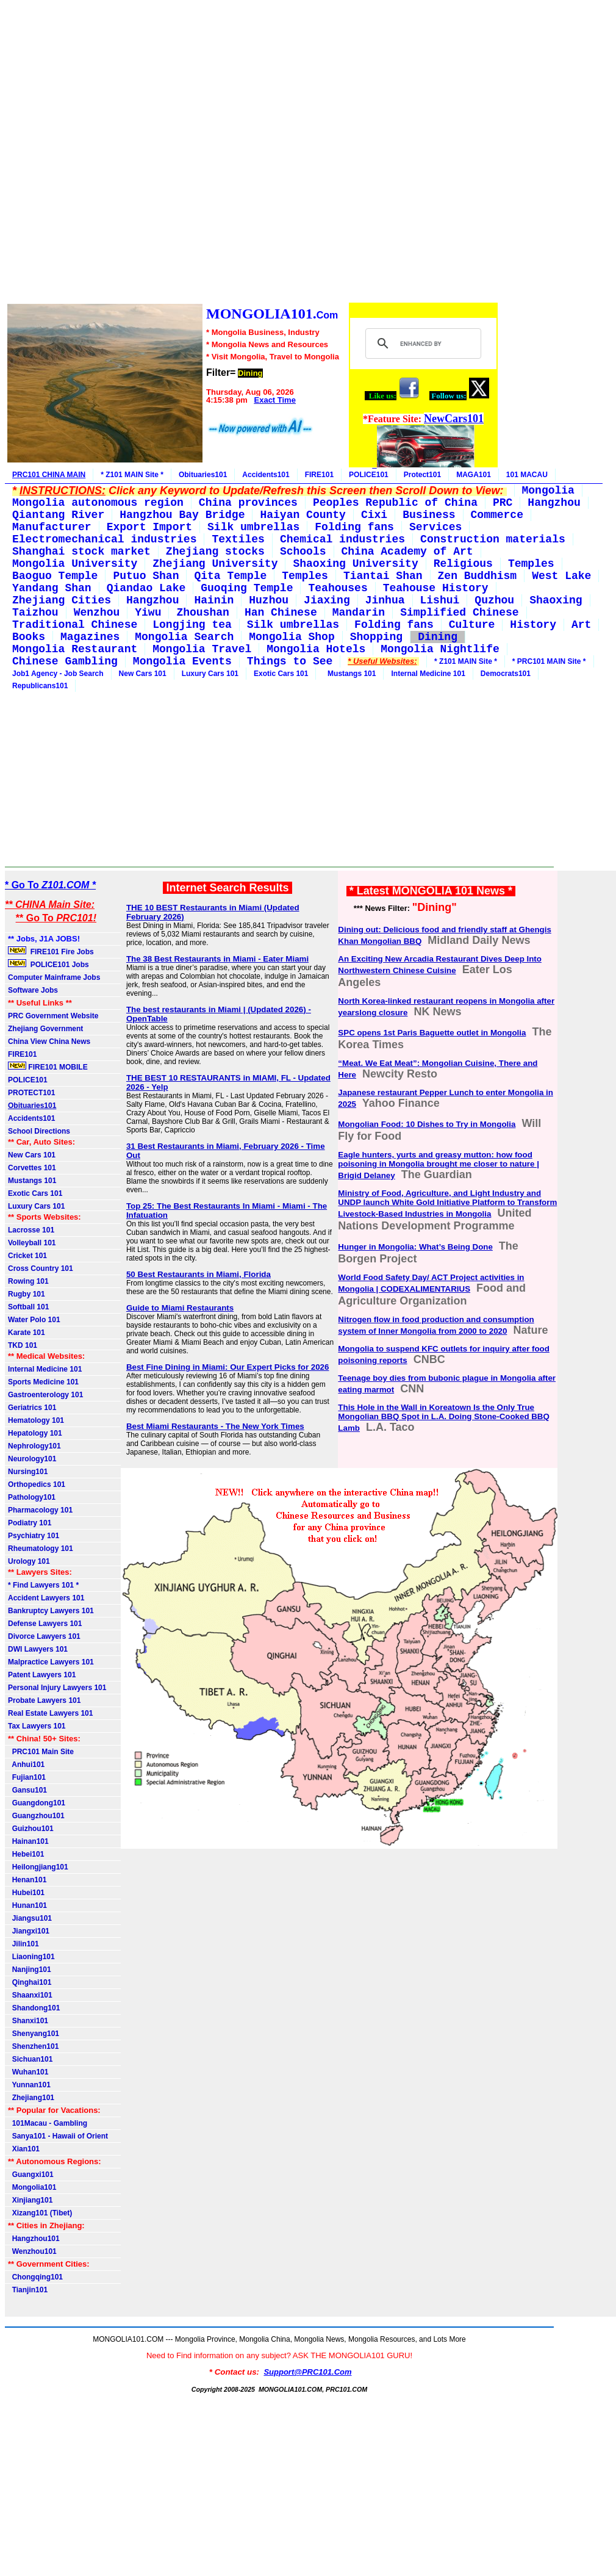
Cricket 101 (27, 1255)
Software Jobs (34, 990)
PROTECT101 (31, 1092)
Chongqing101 (35, 2277)
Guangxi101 (31, 2174)
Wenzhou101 (32, 2251)
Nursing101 (28, 1471)
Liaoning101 (31, 1956)
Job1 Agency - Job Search (58, 673)
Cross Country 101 (40, 1268)
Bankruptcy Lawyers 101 (51, 1610)
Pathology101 (32, 1497)
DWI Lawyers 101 (38, 1649)
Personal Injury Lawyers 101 (57, 1687)
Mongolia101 (32, 2187)
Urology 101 (29, 1561)
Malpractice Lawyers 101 (51, 1662)
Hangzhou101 (34, 2238)
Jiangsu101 (30, 1918)
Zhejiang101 (31, 2097)
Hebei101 (26, 1854)
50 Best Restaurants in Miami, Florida (198, 1274)
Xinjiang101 (30, 2200)
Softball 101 (28, 1307)
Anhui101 (26, 1764)
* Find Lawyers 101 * (43, 1585)
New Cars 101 (143, 673)
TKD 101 (22, 1345)
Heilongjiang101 (38, 1867)
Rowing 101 (28, 1281)
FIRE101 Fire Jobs (52, 951)
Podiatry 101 (29, 1523)
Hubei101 (26, 1892)
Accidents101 (265, 474)
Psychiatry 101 (33, 1535)
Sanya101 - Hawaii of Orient (58, 2136)
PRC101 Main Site (41, 1751)
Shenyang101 (33, 2033)
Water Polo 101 (34, 1319)
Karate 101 (26, 1332)
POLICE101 (369, 474)
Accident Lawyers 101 (46, 1598)
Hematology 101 (36, 1420)
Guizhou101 (31, 1828)
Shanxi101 (28, 2021)
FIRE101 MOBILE (48, 1066)
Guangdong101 (36, 1803)
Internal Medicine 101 (428, 673)
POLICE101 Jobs (49, 964)
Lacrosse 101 (31, 1230)
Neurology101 (32, 1459)
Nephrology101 (34, 1446)
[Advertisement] (252, 153)
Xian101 (24, 2149)
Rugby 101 (26, 1294)
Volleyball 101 (32, 1243)
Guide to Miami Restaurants (180, 1307)
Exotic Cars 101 (281, 673)
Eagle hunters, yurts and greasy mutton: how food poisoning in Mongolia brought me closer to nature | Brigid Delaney (438, 1165)
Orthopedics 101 (36, 1484)
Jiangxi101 (28, 1931)
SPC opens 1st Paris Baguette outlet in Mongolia (432, 1032)
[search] (421, 343)
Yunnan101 (29, 2085)
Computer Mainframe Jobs (54, 977)
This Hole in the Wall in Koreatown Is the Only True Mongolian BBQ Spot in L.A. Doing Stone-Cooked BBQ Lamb (444, 1418)
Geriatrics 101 (32, 1407)
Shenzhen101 (33, 2046)
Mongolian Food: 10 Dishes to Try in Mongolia (426, 1124)
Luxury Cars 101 (210, 673)
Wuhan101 (28, 2072)
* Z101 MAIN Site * (132, 474)
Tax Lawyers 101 (37, 1726)
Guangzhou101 (36, 1815)
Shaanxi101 (30, 1995)
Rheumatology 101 (40, 1548)
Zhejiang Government (45, 1028)
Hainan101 (28, 1841)
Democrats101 (506, 673)
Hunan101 (27, 1905)
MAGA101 (473, 474)
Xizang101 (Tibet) (40, 2213)
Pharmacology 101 (40, 1510)
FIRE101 (319, 474)
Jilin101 (23, 1944)
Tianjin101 (28, 2290)
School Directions (39, 1131)
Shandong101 (34, 2008)
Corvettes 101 (32, 1168)
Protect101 (422, 474)
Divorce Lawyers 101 (44, 1636)
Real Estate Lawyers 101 (50, 1713)
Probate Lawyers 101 (44, 1700)
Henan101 (27, 1880)
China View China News (49, 1041)
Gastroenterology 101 (45, 1395)
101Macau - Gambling (47, 2123)
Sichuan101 (30, 2059)
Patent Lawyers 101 (42, 1675)
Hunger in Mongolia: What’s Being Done (415, 1246)
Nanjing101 (29, 1969)
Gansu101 (27, 1790)
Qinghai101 (29, 1982)
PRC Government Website (53, 1016)
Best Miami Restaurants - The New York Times (215, 1426)
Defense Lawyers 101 (45, 1623)
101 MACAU (527, 474)
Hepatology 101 (35, 1433)
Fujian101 (27, 1777)
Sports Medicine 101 (43, 1382)
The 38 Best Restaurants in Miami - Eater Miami (217, 958)
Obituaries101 (203, 474)
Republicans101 (40, 686)
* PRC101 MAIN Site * (549, 661)
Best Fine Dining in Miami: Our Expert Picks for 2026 (227, 1367)
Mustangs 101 (349, 673)
